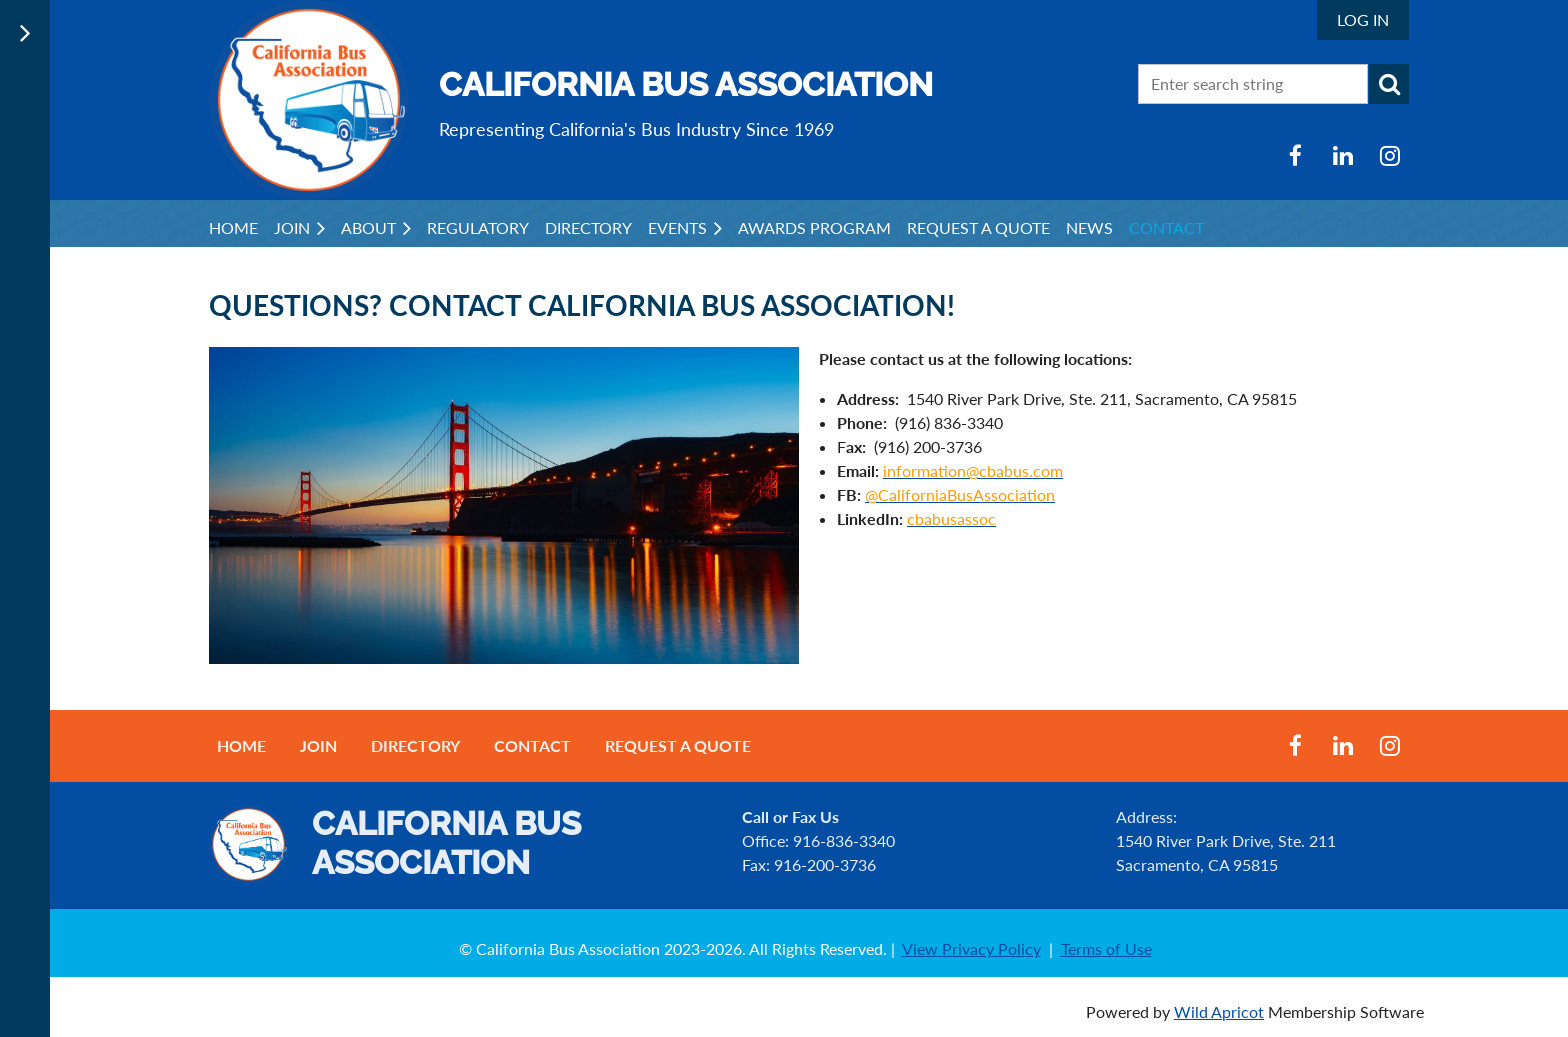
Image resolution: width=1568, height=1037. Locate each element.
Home (241, 745)
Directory (415, 745)
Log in (1363, 19)
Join (318, 745)
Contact (532, 745)
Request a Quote (678, 745)
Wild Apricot (1219, 1011)
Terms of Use (1106, 948)
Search (1389, 84)
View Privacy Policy (971, 948)
